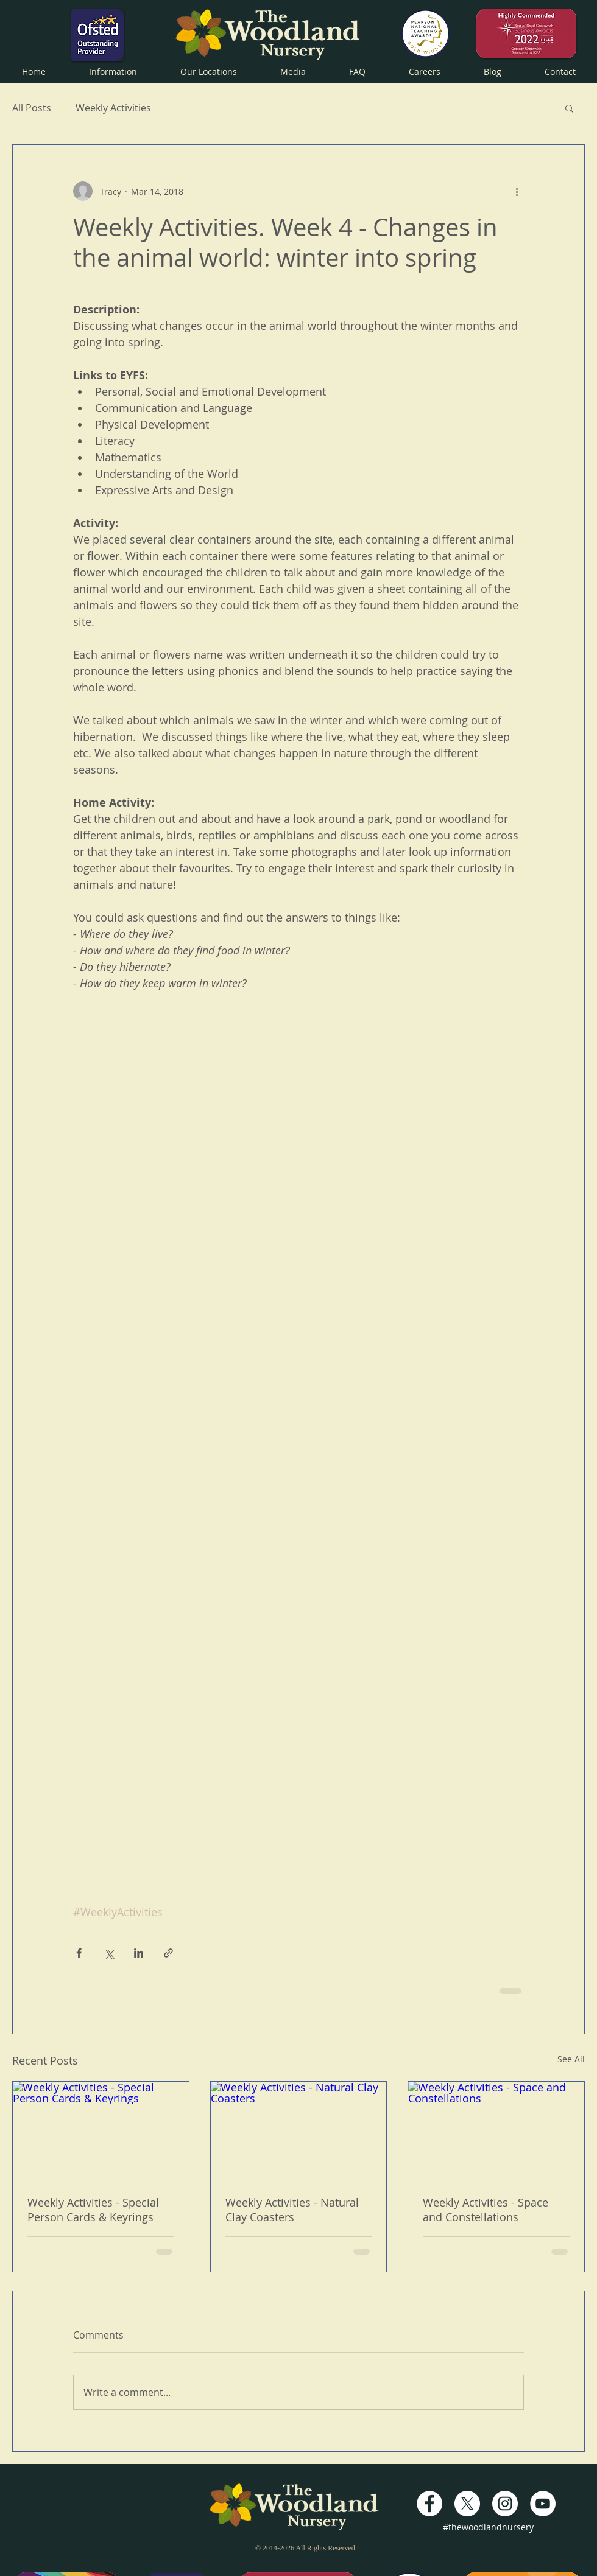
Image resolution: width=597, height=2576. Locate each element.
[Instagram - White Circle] (505, 2503)
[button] (112, 70)
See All (571, 2059)
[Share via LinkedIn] (138, 1953)
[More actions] (516, 191)
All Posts (31, 107)
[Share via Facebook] (79, 1953)
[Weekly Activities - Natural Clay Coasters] (299, 2131)
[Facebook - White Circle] (429, 2503)
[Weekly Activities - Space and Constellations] (496, 2131)
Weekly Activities (113, 107)
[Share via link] (168, 1953)
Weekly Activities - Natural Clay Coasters (292, 2209)
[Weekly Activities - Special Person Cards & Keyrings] (101, 2131)
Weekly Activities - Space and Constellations (485, 2209)
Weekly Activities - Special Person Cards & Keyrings (93, 2209)
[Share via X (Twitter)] (109, 1953)
